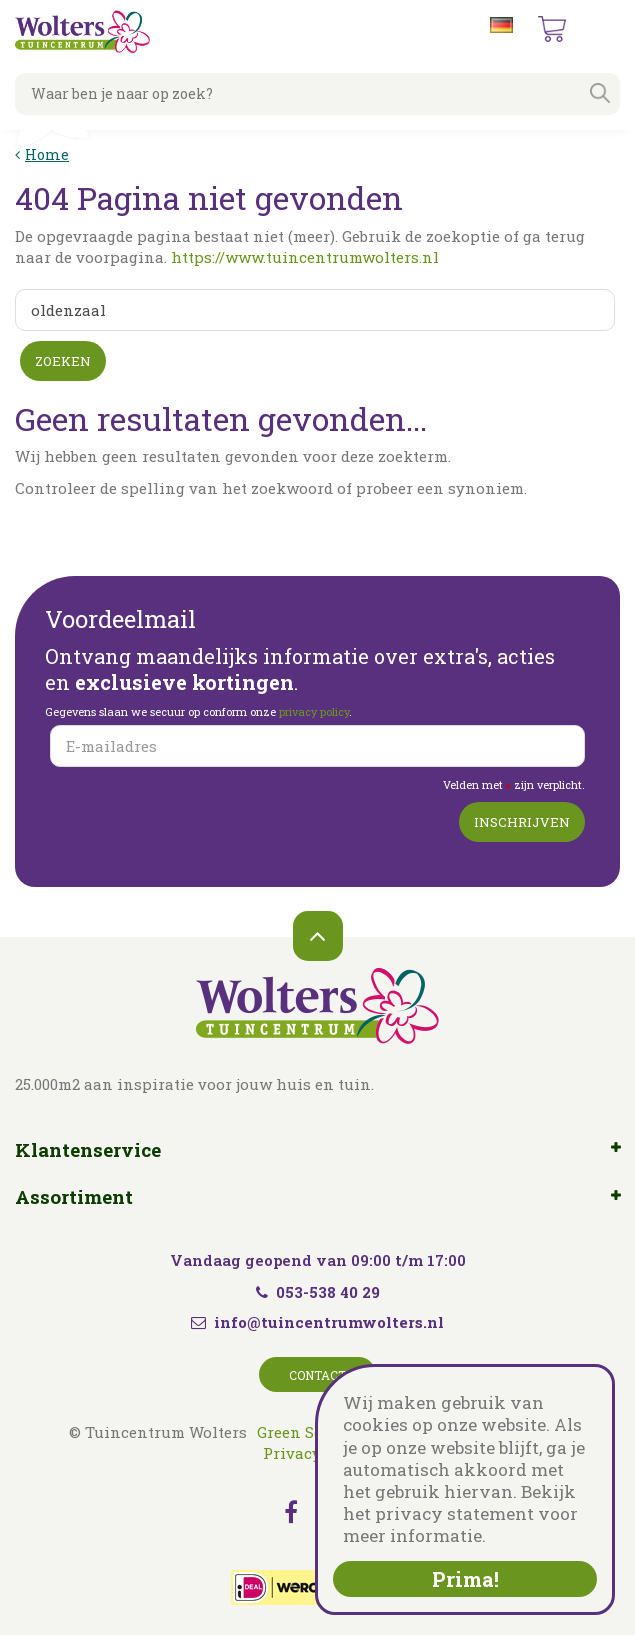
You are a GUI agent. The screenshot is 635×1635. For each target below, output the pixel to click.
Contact (317, 1375)
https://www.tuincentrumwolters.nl (305, 257)
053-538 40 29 (318, 1292)
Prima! (465, 1579)
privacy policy (314, 711)
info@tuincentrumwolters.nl (329, 1322)
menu (604, 30)
